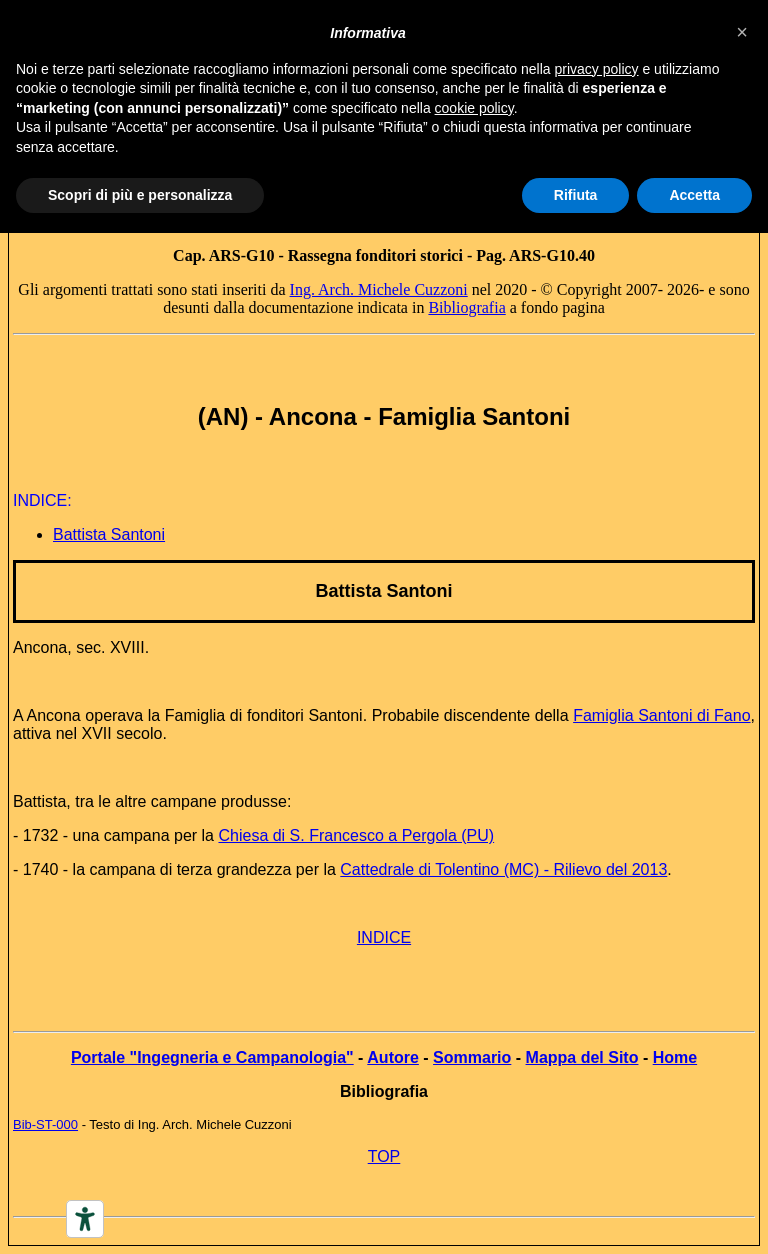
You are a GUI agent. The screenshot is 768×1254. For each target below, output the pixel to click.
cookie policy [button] (474, 108)
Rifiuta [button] (576, 195)
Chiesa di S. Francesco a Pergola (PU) (356, 835)
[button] (742, 32)
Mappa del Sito (582, 1057)
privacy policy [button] (597, 69)
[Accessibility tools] (85, 1219)
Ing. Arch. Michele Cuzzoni (379, 289)
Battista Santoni (383, 591)
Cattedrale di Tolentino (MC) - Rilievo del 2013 (503, 869)
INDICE (384, 937)
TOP (384, 1156)
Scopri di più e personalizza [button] (140, 195)
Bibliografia (466, 307)
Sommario (472, 1057)
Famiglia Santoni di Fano (661, 715)
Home (675, 1057)
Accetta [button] (694, 195)
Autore (393, 1057)
